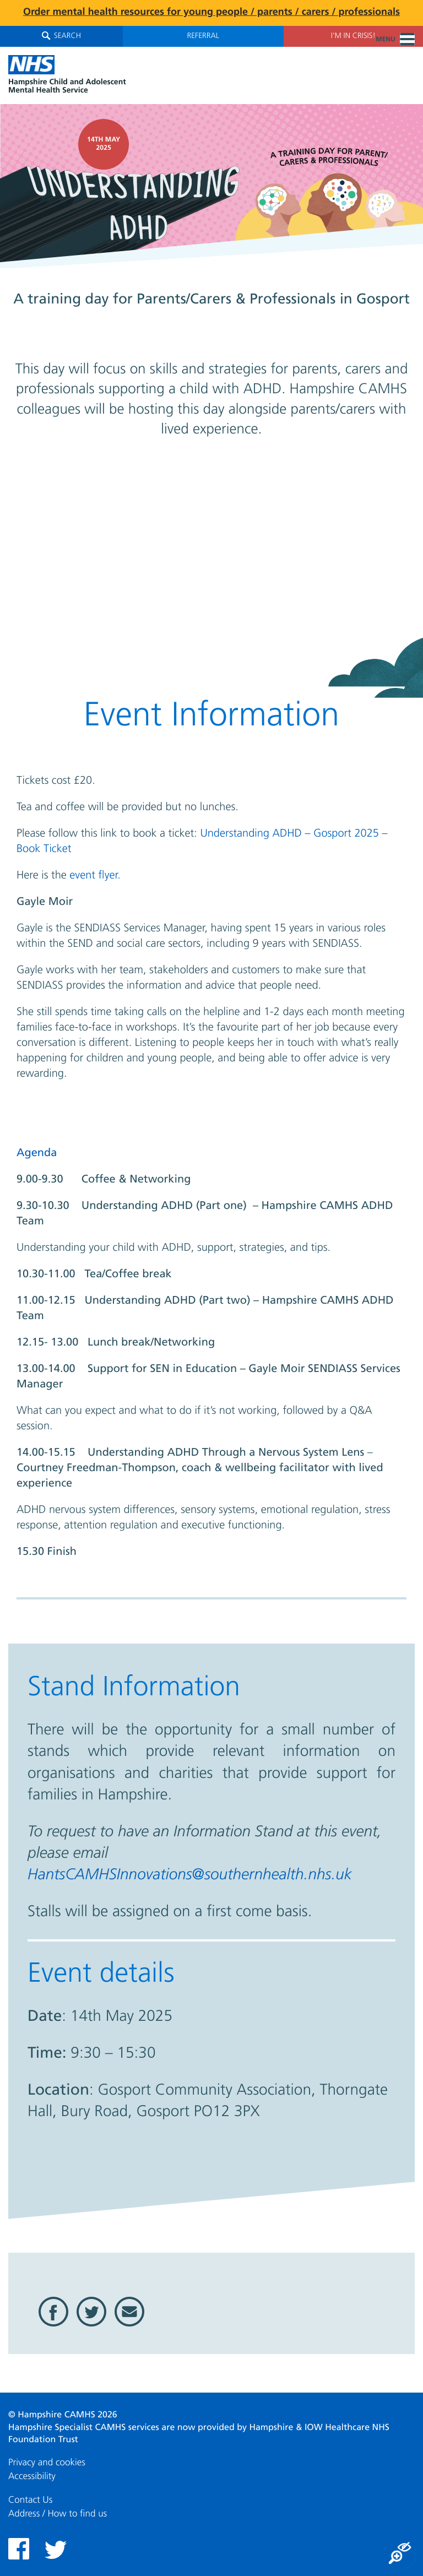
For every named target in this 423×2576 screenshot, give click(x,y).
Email (129, 2311)
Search (61, 35)
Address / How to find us (57, 2514)
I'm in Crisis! (353, 36)
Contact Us (30, 2500)
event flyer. (95, 875)
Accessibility (32, 2476)
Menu (395, 39)
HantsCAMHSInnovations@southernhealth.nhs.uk (190, 1875)
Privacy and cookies (46, 2462)
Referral (203, 36)
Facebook (53, 2311)
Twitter (91, 2311)
